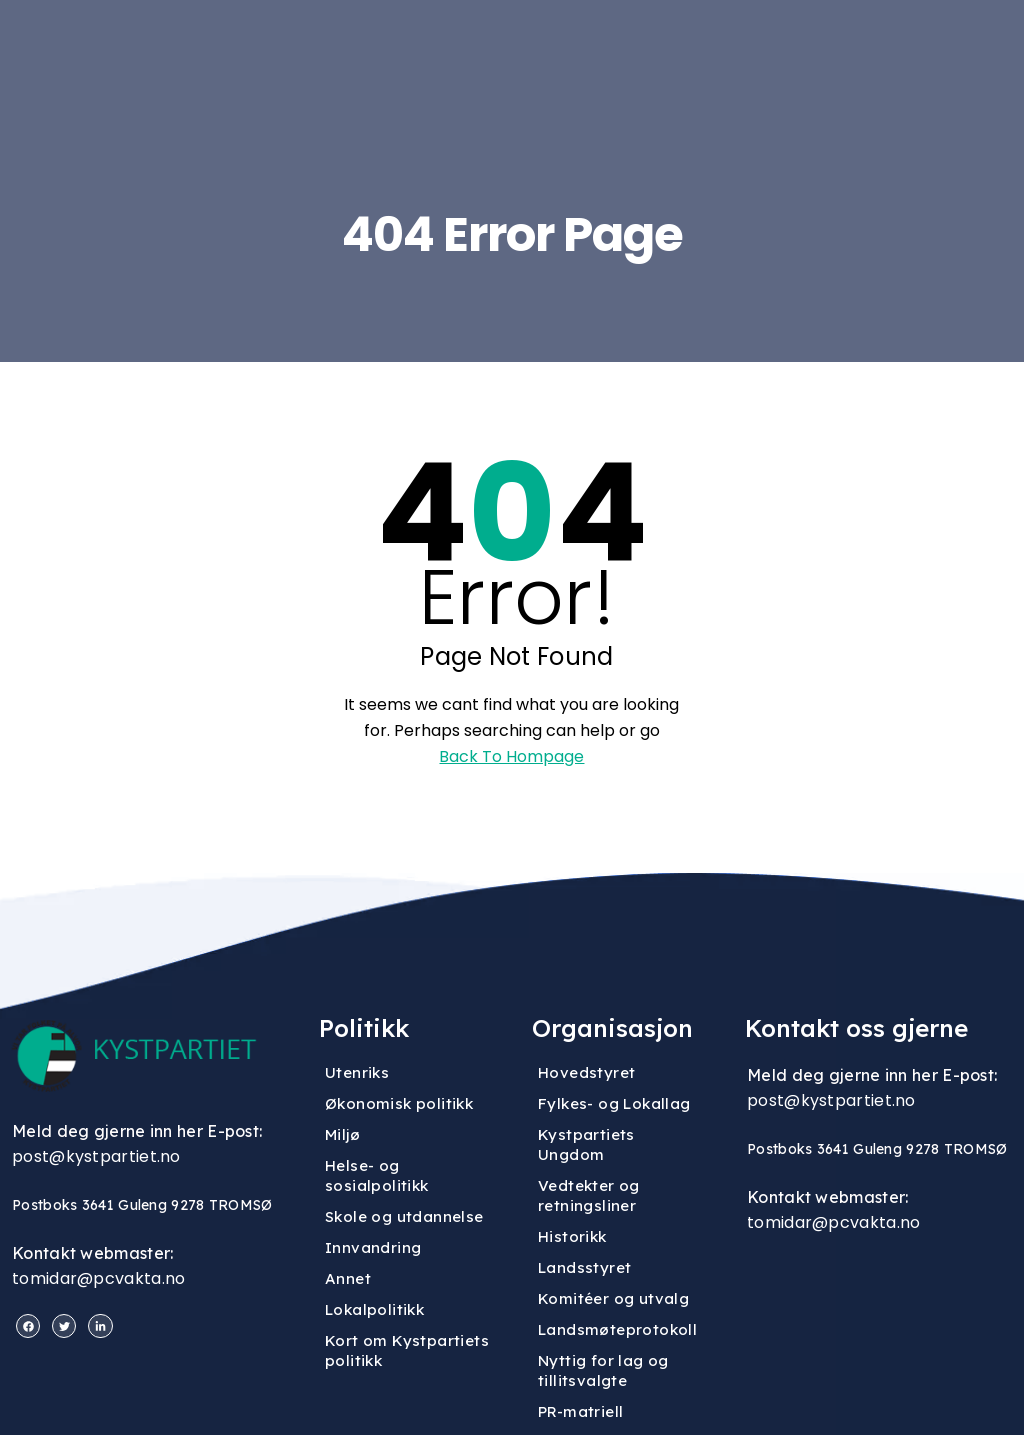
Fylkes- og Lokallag (614, 1103)
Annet (348, 1278)
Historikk (572, 1236)
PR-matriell (580, 1411)
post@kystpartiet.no (96, 1156)
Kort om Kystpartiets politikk (407, 1350)
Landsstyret (584, 1267)
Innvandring (373, 1247)
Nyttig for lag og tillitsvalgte (603, 1370)
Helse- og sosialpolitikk (377, 1175)
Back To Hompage (511, 756)
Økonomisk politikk (399, 1103)
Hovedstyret (586, 1072)
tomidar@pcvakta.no (98, 1278)
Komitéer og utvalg (613, 1298)
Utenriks (357, 1072)
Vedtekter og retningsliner (589, 1195)
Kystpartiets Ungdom (586, 1144)
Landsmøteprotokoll (617, 1329)
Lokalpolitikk (374, 1309)
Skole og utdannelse (404, 1216)
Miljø (342, 1134)
